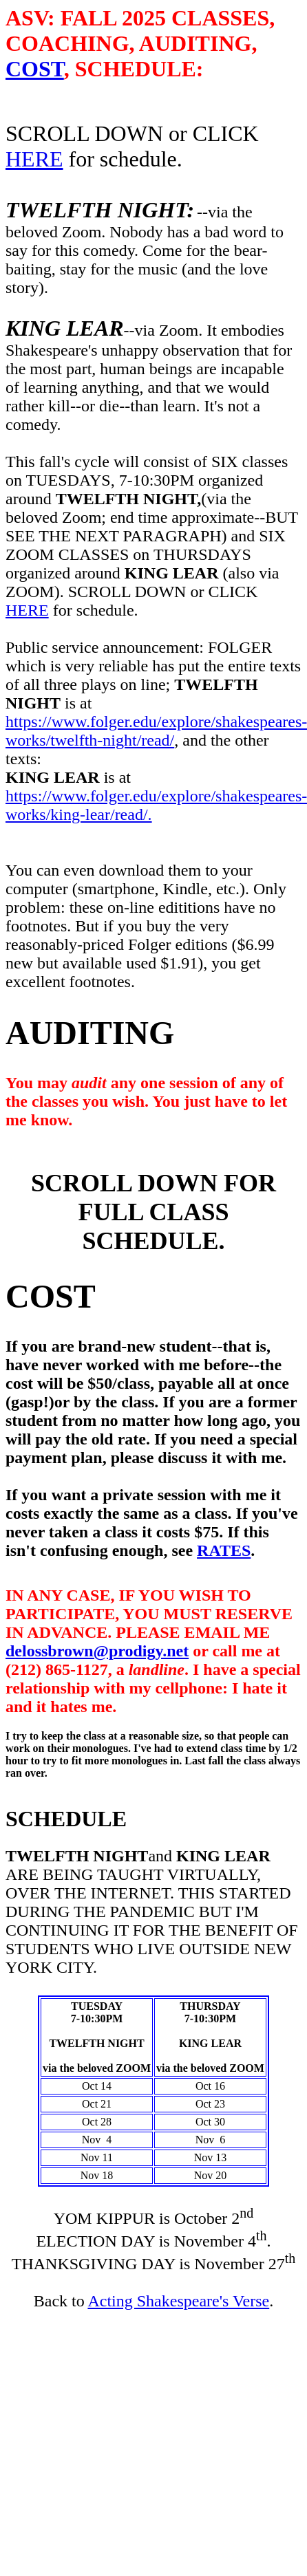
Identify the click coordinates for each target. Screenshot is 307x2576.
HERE (34, 159)
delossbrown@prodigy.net (97, 1651)
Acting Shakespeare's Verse (178, 2301)
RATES (224, 1550)
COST (35, 68)
